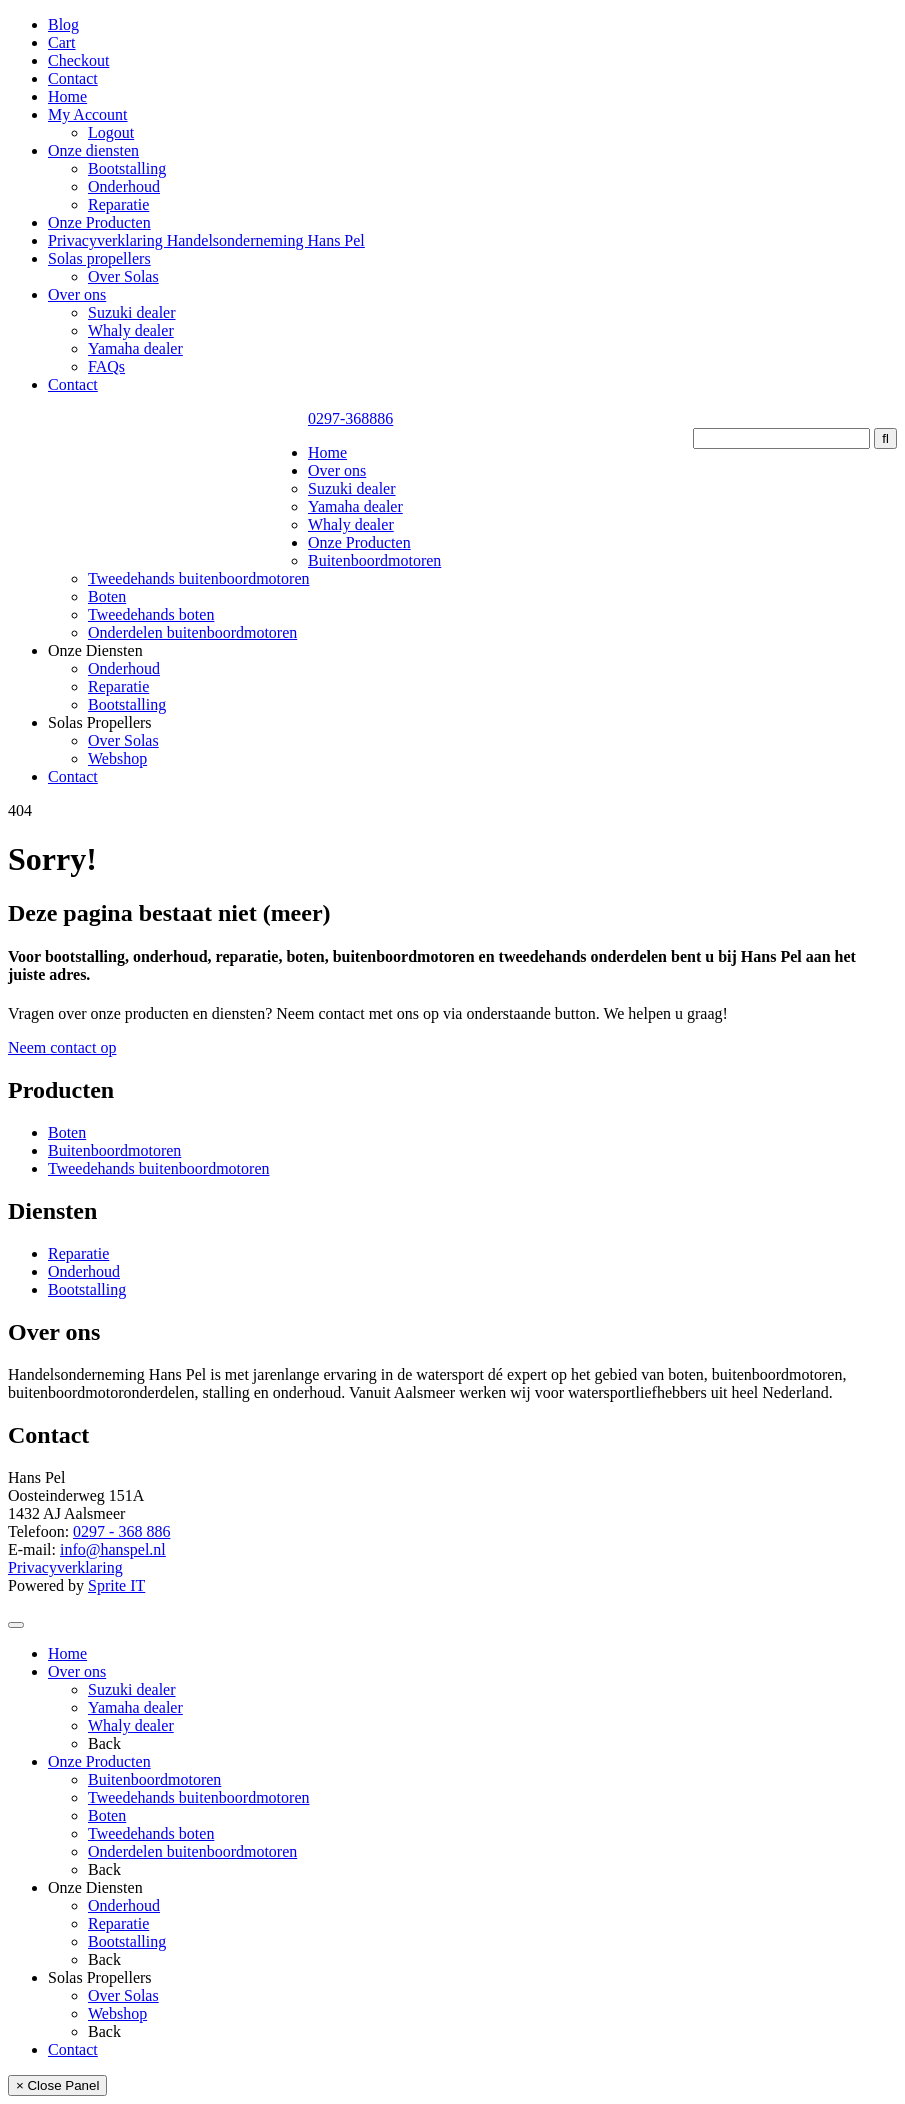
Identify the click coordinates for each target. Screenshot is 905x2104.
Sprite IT (116, 1585)
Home (67, 96)
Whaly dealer (131, 330)
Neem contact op (62, 1047)
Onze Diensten (95, 650)
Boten (107, 596)
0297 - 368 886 (121, 1531)
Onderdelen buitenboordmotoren (192, 632)
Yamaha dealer (135, 348)
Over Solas (123, 276)
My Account (88, 114)
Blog (63, 24)
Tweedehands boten (151, 614)
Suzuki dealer (132, 312)
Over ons (77, 294)
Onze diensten (93, 150)
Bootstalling (127, 168)
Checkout (78, 60)
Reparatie (118, 204)
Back (104, 1743)
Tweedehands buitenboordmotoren (198, 578)
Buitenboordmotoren (374, 560)
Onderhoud (124, 186)
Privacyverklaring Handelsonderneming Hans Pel (206, 240)
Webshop (117, 758)
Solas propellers (99, 258)
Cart (62, 42)
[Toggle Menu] (16, 1625)
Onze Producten (99, 222)
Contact (73, 78)
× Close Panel (57, 2085)
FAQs (106, 366)
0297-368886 (350, 418)
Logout (111, 132)
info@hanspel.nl (113, 1549)
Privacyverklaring (65, 1567)
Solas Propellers (100, 722)
